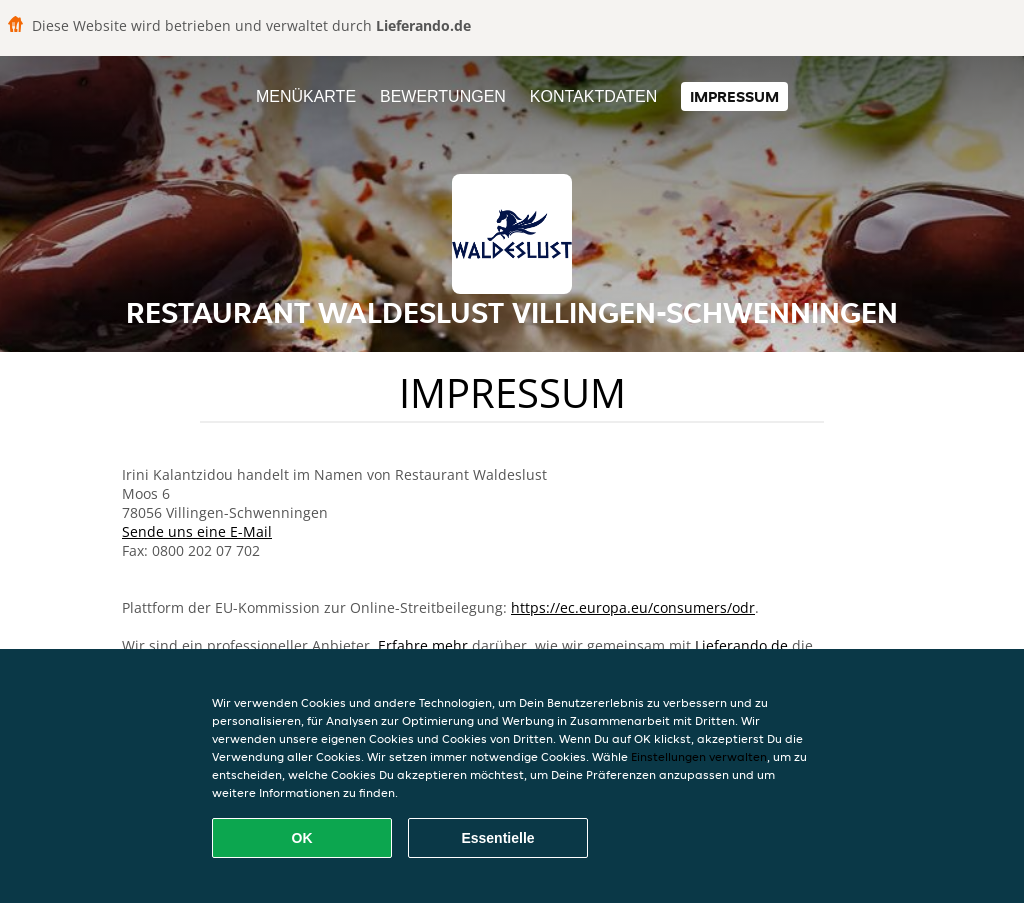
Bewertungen (443, 96)
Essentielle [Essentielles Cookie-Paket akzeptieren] (497, 838)
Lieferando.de (741, 645)
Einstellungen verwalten (699, 756)
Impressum (734, 96)
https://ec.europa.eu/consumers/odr (633, 607)
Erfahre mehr (423, 645)
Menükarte (306, 96)
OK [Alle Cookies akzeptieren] (302, 838)
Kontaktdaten (593, 96)
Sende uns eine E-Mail (197, 531)
